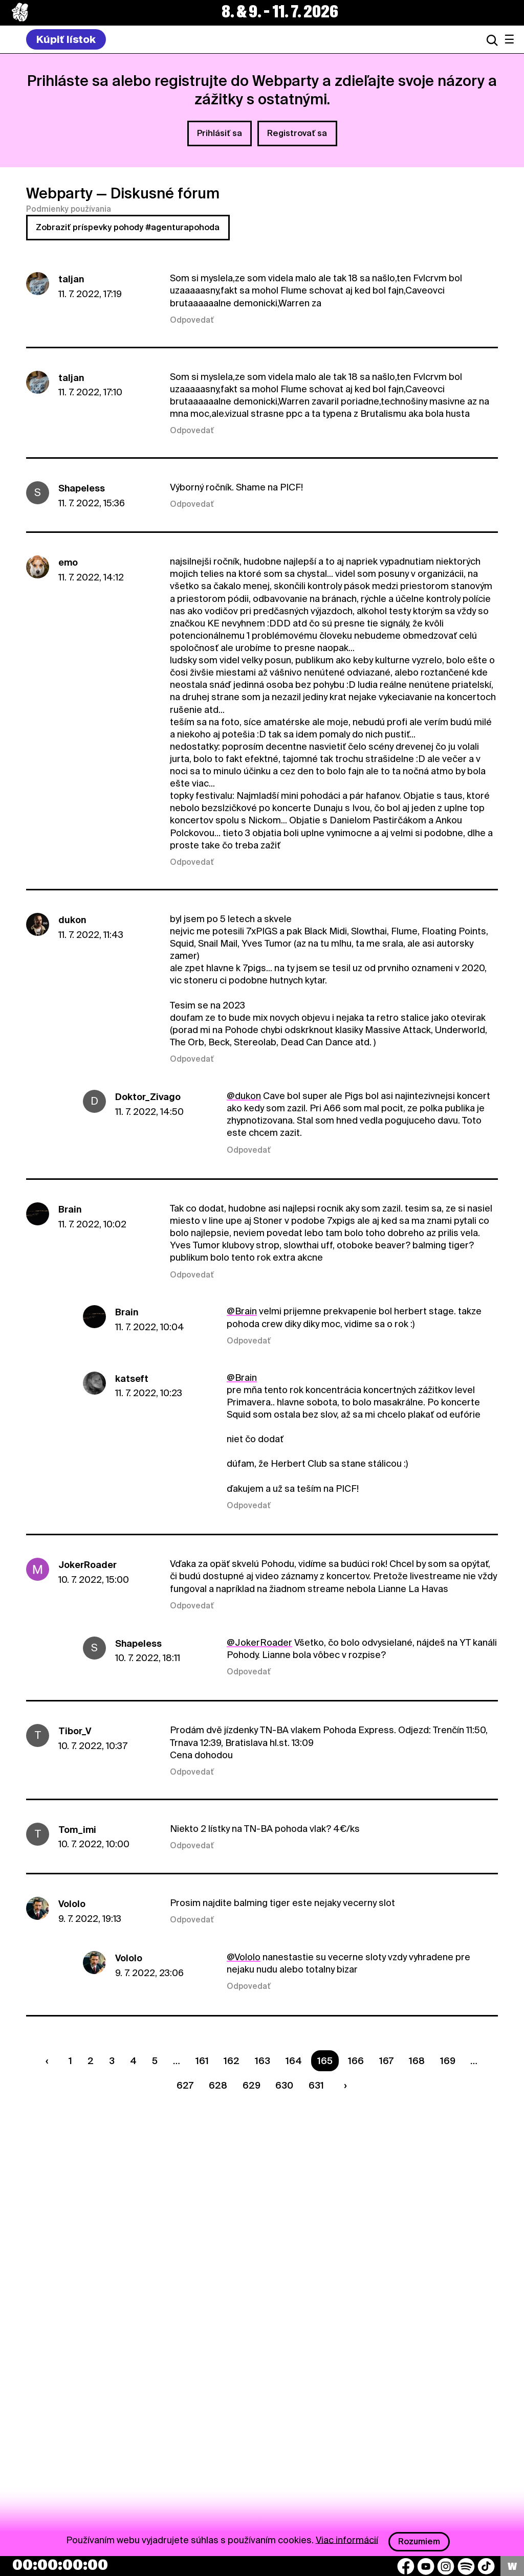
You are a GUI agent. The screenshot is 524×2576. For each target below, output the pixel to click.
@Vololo (243, 1957)
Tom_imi (77, 1829)
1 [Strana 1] (70, 2060)
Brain (69, 1209)
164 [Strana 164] (294, 2060)
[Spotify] (466, 2566)
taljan (71, 279)
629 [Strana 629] (251, 2085)
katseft (131, 1378)
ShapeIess (81, 488)
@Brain (242, 1311)
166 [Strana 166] (356, 2060)
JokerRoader (87, 1564)
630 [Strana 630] (284, 2085)
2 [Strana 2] (91, 2060)
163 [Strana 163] (262, 2060)
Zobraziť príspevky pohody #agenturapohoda (128, 227)
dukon (72, 919)
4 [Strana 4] (133, 2060)
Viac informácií (347, 2539)
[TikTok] (486, 2566)
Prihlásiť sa (219, 133)
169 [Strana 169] (447, 2060)
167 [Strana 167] (386, 2060)
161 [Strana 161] (202, 2060)
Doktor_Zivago (148, 1096)
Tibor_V (74, 1731)
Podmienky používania (68, 209)
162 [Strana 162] (231, 2060)
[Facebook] (405, 2566)
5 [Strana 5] (155, 2060)
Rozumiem (419, 2541)
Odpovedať (192, 320)
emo (68, 562)
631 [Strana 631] (316, 2085)
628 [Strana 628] (218, 2085)
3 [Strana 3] (112, 2060)
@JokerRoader (259, 1642)
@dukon (244, 1095)
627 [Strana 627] (185, 2085)
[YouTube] (425, 2566)
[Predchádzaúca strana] (49, 2060)
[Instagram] (445, 2566)
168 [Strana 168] (417, 2060)
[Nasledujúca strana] (343, 2085)
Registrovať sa (297, 133)
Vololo (71, 1903)
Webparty (59, 193)
